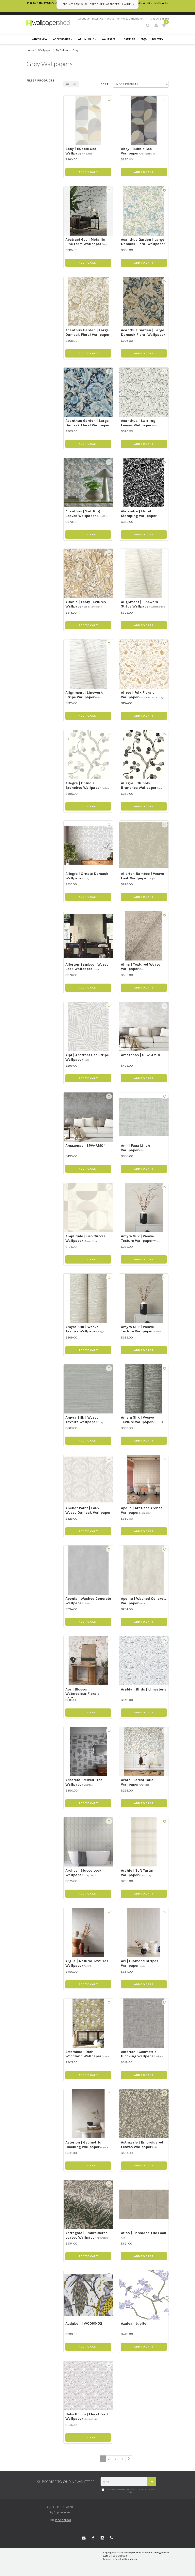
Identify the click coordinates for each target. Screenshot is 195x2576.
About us (84, 18)
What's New (39, 39)
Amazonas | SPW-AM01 (140, 1055)
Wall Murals (87, 39)
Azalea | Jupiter (134, 2323)
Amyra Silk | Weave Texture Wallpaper (137, 1238)
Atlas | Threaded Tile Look (143, 2233)
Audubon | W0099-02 (83, 2323)
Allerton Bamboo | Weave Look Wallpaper (142, 875)
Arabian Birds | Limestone (143, 1689)
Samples (129, 39)
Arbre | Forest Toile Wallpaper (137, 1782)
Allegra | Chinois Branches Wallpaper (83, 785)
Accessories (62, 39)
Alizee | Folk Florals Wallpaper (137, 694)
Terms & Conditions (130, 18)
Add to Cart (88, 171)
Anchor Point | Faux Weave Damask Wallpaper (88, 1510)
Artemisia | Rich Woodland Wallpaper (83, 2054)
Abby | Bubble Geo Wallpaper (80, 151)
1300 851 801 (159, 18)
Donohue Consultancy (126, 2559)
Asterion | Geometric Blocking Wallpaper (138, 2054)
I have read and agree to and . (128, 2490)
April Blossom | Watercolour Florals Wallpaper (82, 1693)
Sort (104, 84)
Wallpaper (110, 39)
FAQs (143, 39)
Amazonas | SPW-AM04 (85, 1145)
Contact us (107, 18)
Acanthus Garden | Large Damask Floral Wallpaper (143, 241)
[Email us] (84, 2538)
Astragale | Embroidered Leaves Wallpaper (142, 2144)
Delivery (157, 39)
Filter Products (40, 80)
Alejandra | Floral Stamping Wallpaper (139, 513)
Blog (95, 18)
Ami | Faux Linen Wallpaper (135, 1147)
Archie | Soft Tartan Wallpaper (137, 1872)
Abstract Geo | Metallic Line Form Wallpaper (85, 241)
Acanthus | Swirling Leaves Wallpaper (138, 422)
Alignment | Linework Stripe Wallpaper (139, 604)
